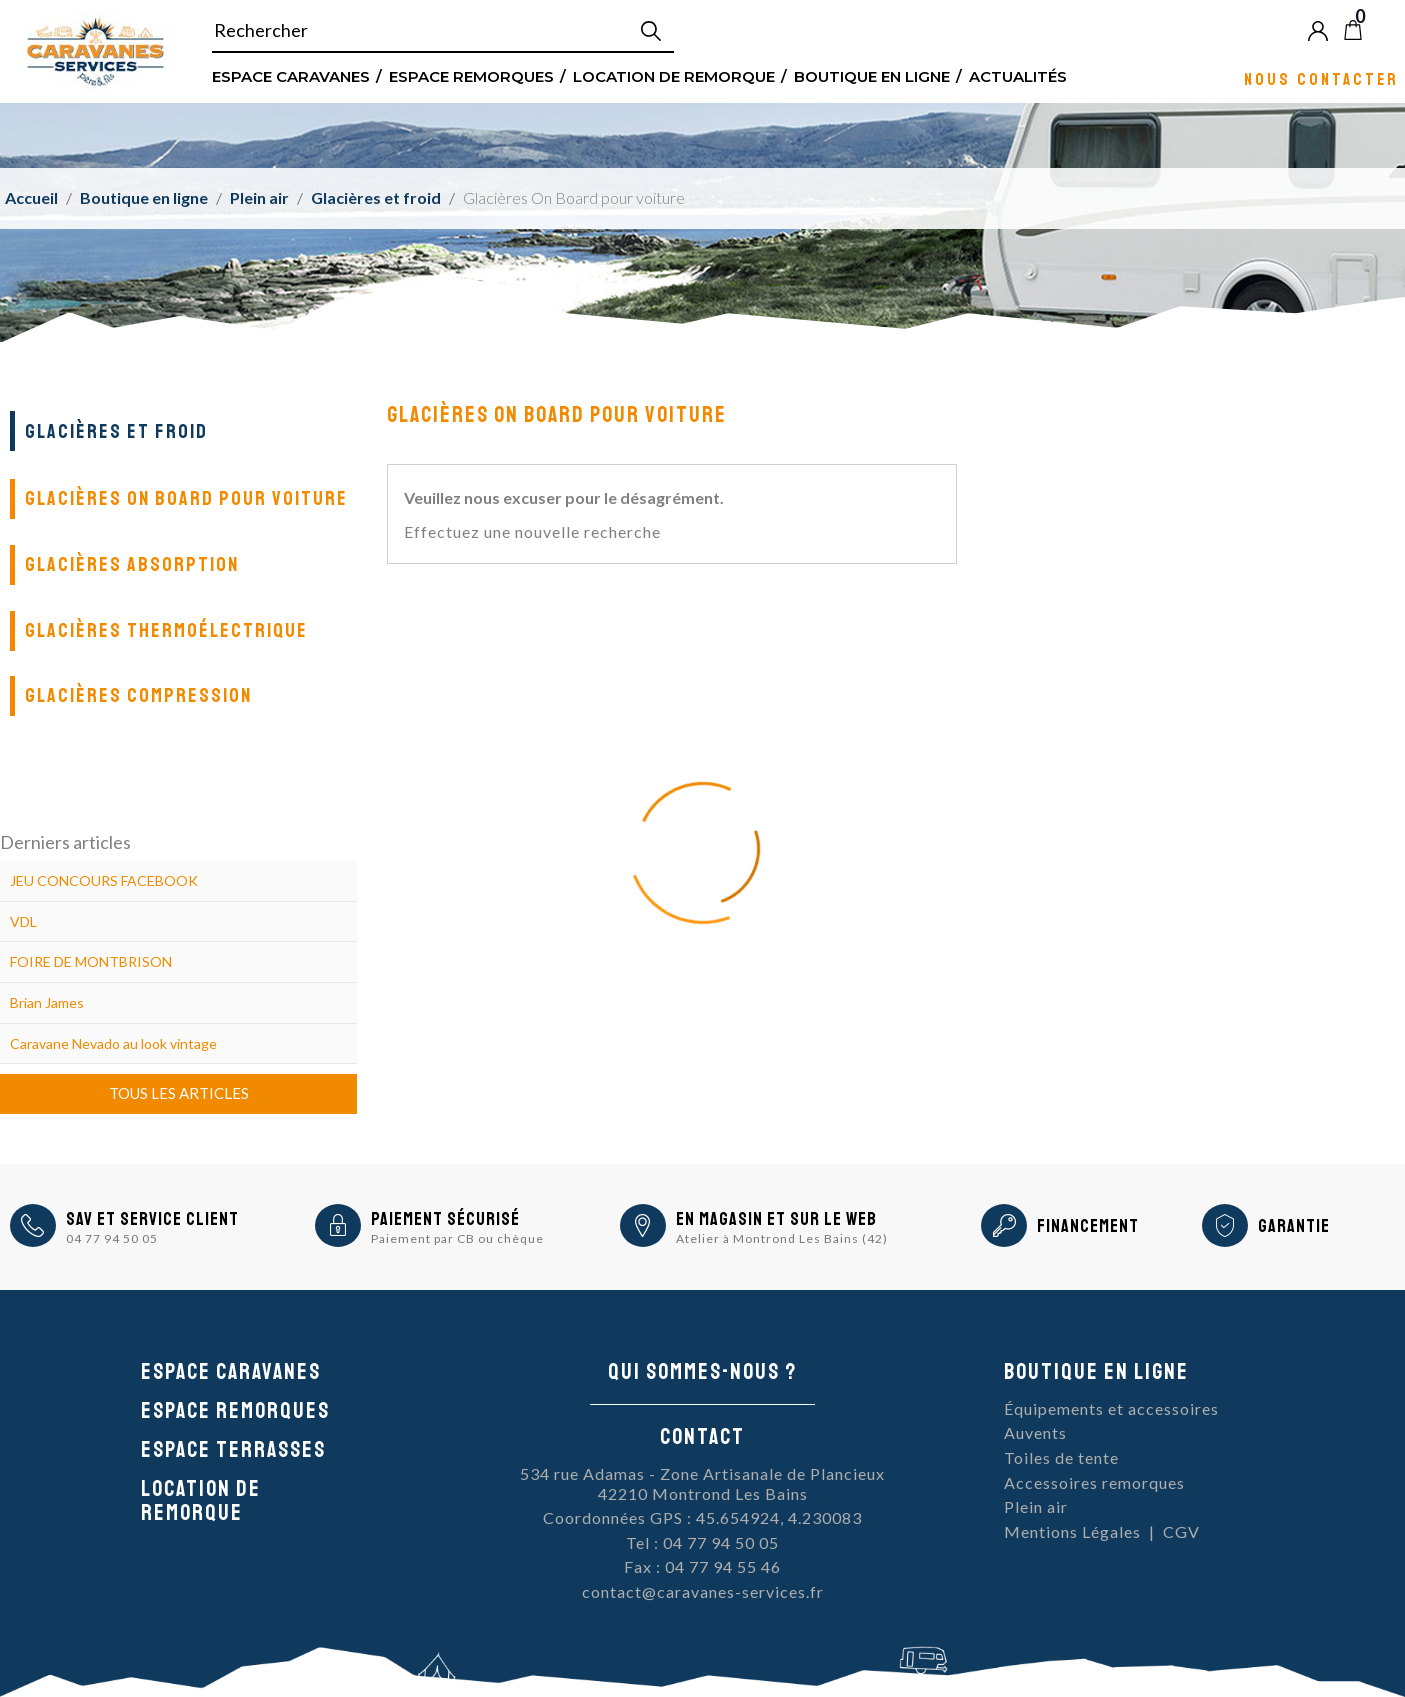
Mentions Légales (1072, 1531)
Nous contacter (1321, 78)
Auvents (1035, 1432)
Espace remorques (471, 75)
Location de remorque (674, 75)
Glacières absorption (132, 564)
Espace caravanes (231, 1372)
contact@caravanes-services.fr (703, 1591)
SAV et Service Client (152, 1219)
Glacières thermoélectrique (166, 630)
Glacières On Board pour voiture (186, 498)
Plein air (1036, 1506)
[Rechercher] (443, 31)
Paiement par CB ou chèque (457, 1238)
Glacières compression (138, 695)
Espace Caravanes (291, 75)
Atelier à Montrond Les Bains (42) (782, 1238)
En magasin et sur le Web (776, 1219)
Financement (1088, 1226)
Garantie (1294, 1226)
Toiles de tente (1061, 1457)
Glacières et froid (116, 431)
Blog (1386, 30)
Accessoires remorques (1094, 1482)
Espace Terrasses (233, 1450)
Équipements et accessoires (1111, 1408)
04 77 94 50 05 (112, 1238)
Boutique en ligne (872, 75)
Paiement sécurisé (445, 1219)
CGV (1181, 1531)
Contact (702, 1437)
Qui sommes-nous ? (702, 1372)
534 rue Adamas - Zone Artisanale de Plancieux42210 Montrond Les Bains (702, 1483)
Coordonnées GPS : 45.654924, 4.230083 (702, 1517)
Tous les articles (179, 1093)
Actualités (1018, 75)
